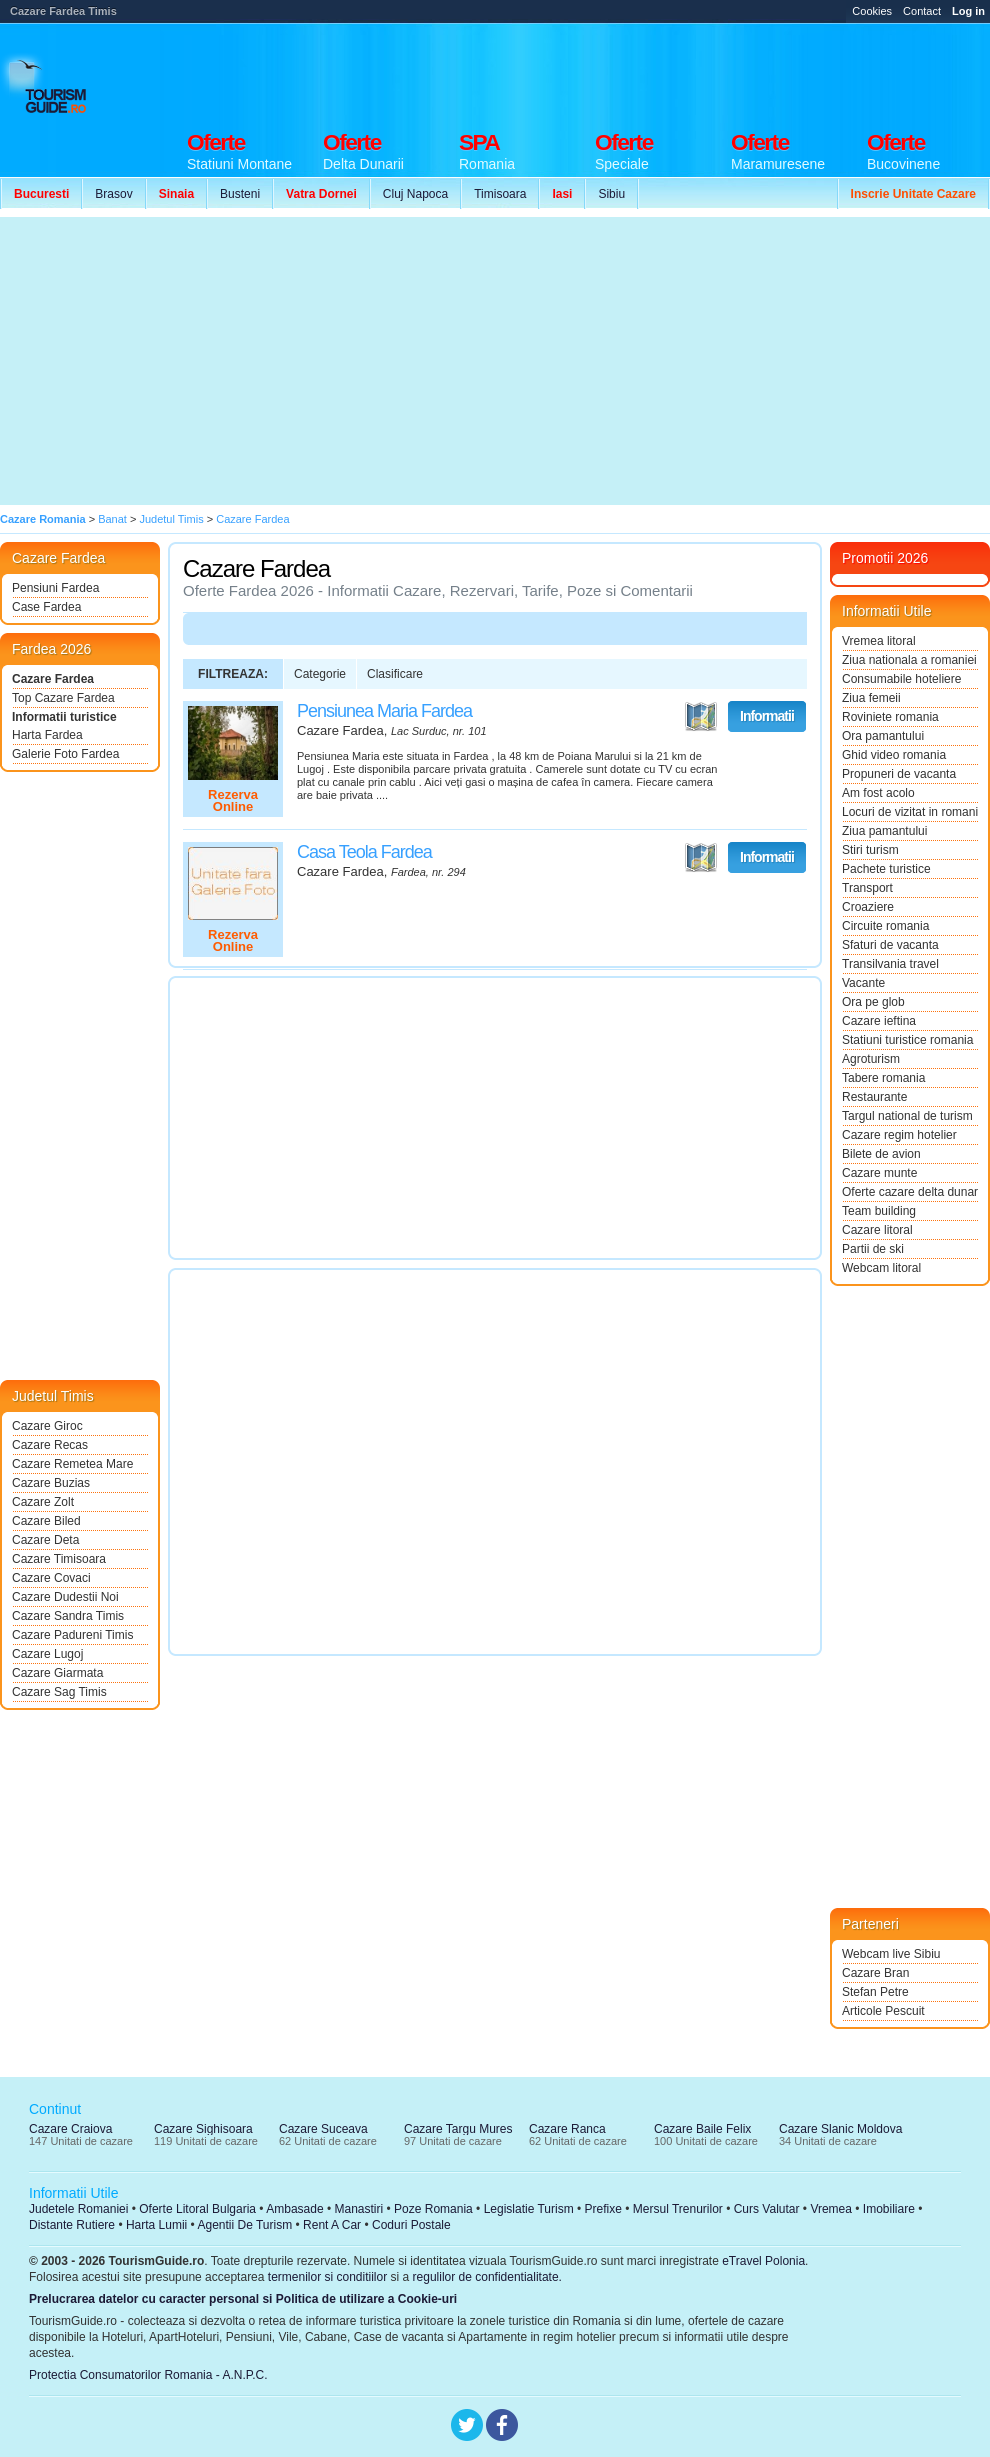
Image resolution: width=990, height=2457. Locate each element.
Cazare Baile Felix (702, 2129)
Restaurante (874, 1097)
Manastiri (358, 2209)
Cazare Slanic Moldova (840, 2129)
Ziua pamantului (884, 831)
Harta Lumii (156, 2225)
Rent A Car (332, 2225)
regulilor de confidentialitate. (487, 2277)
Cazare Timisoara (59, 1559)
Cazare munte (879, 1173)
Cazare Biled (46, 1521)
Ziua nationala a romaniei (909, 660)
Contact (922, 11)
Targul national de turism (907, 1116)
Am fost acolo (878, 793)
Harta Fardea (47, 735)
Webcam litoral (881, 1268)
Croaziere (868, 907)
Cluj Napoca (415, 194)
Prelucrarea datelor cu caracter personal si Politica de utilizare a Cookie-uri (243, 2299)
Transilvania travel (890, 964)
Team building (879, 1211)
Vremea (831, 2209)
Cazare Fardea (53, 679)
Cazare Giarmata (57, 1673)
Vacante (863, 983)
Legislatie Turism (529, 2209)
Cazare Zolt (43, 1502)
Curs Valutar (767, 2209)
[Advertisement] (368, 361)
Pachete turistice (886, 869)
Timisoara (500, 194)
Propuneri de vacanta (899, 774)
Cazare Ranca (567, 2129)
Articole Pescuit (883, 2011)
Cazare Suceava (323, 2129)
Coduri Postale (411, 2225)
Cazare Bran (875, 1973)
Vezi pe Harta (701, 717)
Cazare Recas (50, 1445)
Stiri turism (870, 850)
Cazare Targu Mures (458, 2129)
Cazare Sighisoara (203, 2129)
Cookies (872, 11)
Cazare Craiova (70, 2129)
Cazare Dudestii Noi (65, 1597)
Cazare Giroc (47, 1426)
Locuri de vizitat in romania (910, 812)
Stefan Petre (875, 1992)
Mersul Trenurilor (678, 2209)
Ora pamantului (883, 736)
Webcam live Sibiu (891, 1954)
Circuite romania (885, 926)
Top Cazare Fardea (63, 698)
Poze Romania (433, 2209)
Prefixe (603, 2209)
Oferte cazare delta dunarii (910, 1192)
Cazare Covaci (51, 1578)
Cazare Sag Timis (59, 1692)
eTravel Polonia (763, 2261)
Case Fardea (46, 607)
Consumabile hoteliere (901, 679)
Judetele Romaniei (78, 2209)
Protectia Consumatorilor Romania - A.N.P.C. (148, 2375)
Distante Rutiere (72, 2225)
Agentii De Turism (245, 2225)
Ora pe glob (873, 1002)
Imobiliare (889, 2209)
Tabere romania (883, 1078)
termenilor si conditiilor (327, 2277)
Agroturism (871, 1059)
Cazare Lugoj (47, 1654)
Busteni (240, 194)
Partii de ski (873, 1249)
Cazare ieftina (879, 1021)
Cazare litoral (877, 1230)
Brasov (113, 194)
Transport (867, 888)
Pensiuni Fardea (55, 588)
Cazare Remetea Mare (72, 1464)
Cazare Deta (45, 1540)
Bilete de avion (881, 1154)
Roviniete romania (890, 717)
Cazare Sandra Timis (68, 1616)
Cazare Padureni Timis (72, 1635)
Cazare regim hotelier (899, 1135)
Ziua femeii (871, 698)
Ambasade (294, 2209)
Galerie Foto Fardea (65, 754)
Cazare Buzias (51, 1483)
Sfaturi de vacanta (890, 945)
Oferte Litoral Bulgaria (197, 2209)
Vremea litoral (879, 641)
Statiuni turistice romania (907, 1040)
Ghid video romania (894, 755)
